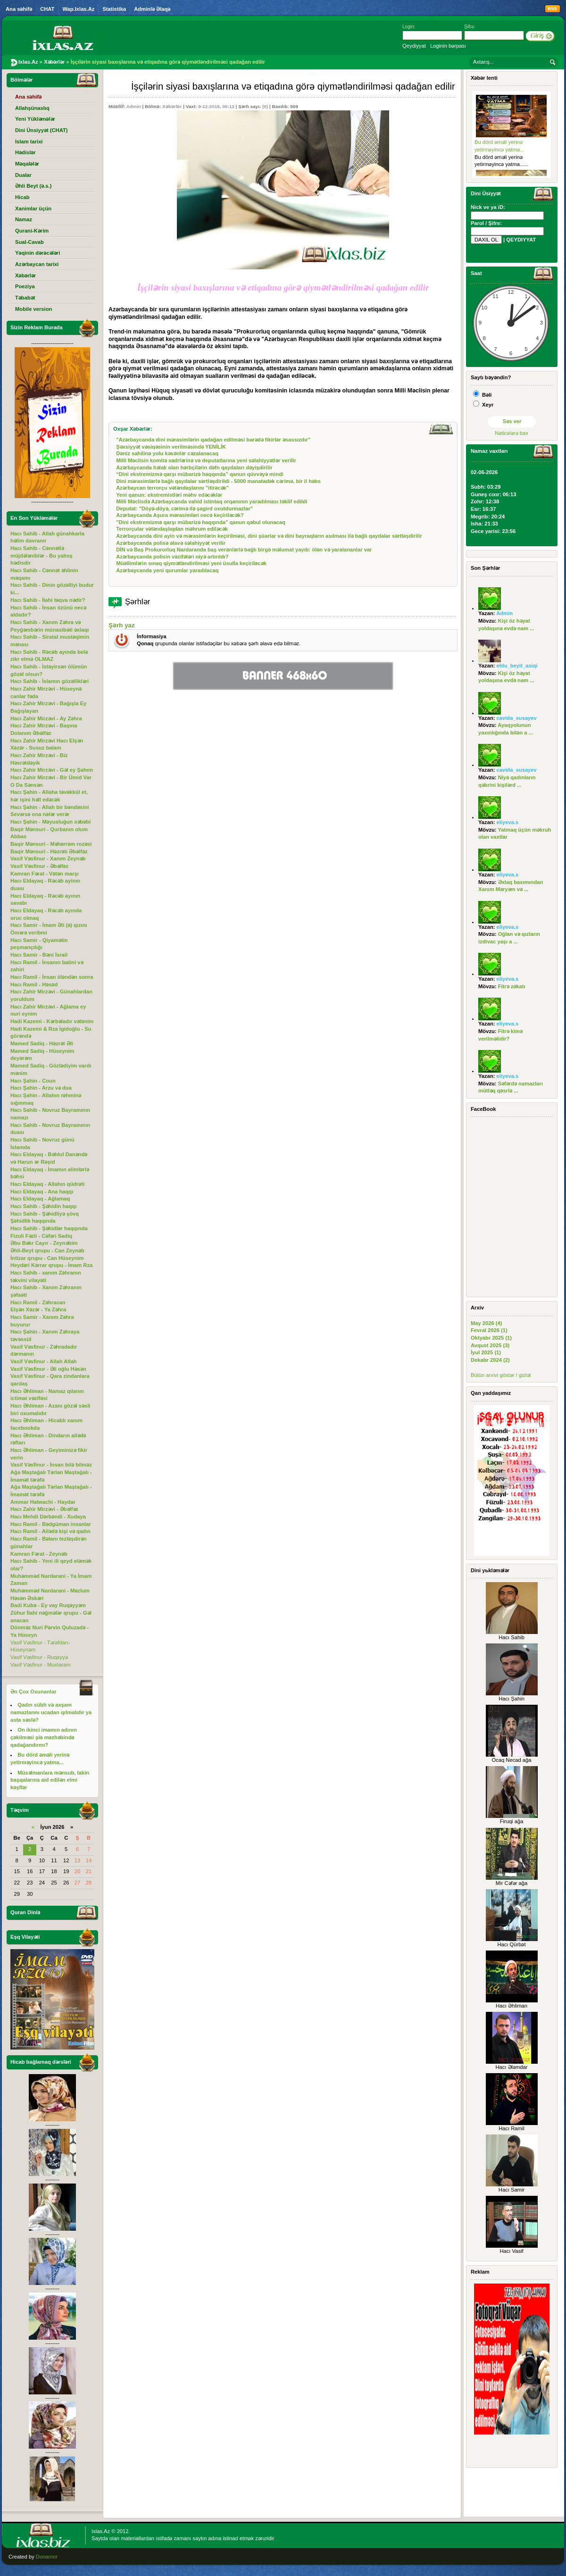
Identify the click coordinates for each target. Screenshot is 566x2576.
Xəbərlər (172, 106)
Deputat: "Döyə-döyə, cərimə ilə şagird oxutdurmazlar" (184, 508)
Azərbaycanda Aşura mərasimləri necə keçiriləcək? (180, 515)
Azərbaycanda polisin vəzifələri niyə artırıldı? (172, 556)
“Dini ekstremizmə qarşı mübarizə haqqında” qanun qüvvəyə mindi (199, 474)
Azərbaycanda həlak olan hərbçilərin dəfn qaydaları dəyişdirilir (194, 467)
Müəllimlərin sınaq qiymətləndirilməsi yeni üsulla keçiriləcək (191, 563)
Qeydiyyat (414, 46)
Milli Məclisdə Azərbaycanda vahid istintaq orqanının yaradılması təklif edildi (211, 501)
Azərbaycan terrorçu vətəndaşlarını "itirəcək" (172, 488)
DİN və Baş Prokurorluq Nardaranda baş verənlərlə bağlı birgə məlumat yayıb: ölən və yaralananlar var (244, 549)
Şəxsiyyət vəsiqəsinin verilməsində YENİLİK (171, 447)
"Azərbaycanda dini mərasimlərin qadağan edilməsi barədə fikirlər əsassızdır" (213, 439)
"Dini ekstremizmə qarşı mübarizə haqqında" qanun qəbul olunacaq (200, 522)
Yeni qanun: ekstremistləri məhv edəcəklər (169, 495)
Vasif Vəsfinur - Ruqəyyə (39, 1657)
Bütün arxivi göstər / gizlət (501, 1375)
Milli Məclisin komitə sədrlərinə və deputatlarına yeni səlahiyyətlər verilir (206, 460)
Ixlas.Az (101, 2531)
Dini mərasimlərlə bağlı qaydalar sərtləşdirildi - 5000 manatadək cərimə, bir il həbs (218, 481)
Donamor (47, 2556)
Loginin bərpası (448, 46)
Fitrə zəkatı (511, 986)
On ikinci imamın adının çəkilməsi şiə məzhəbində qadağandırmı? (43, 1737)
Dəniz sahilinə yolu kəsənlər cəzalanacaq (167, 453)
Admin (133, 106)
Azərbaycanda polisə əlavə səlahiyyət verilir (170, 543)
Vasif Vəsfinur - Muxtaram (40, 1664)
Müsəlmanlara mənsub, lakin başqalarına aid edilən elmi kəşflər (49, 1780)
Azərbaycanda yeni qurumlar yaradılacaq (167, 570)
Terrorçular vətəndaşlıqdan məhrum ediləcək (172, 529)
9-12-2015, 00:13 (216, 106)
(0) (265, 106)
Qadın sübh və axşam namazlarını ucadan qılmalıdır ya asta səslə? (51, 1712)
